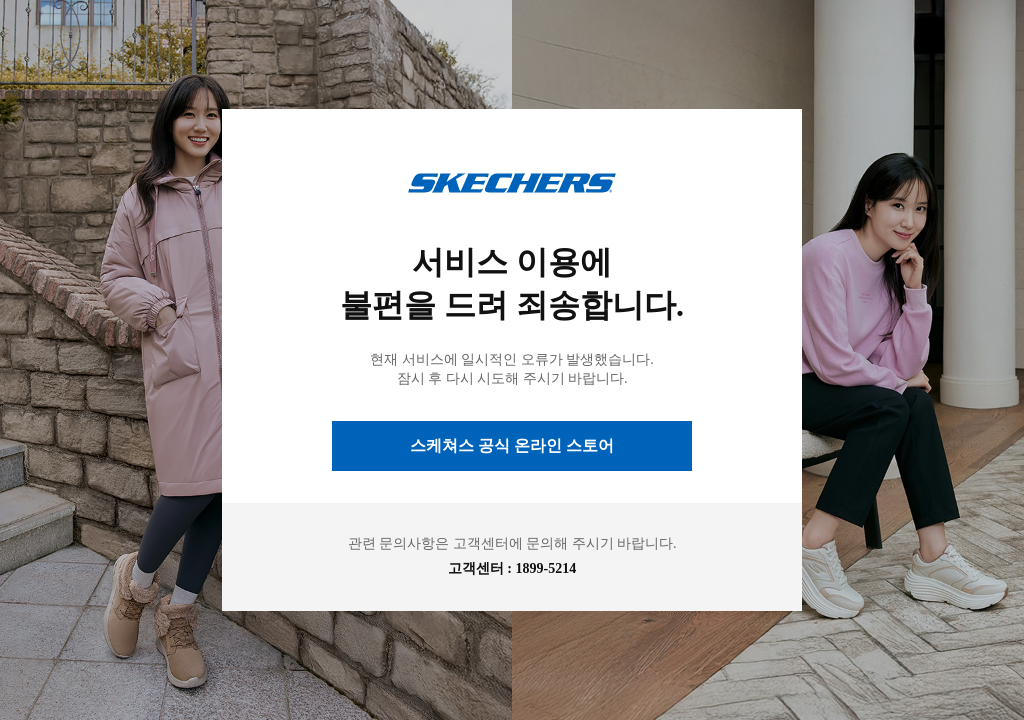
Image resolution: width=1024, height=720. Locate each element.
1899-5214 (546, 568)
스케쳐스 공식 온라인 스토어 (512, 445)
